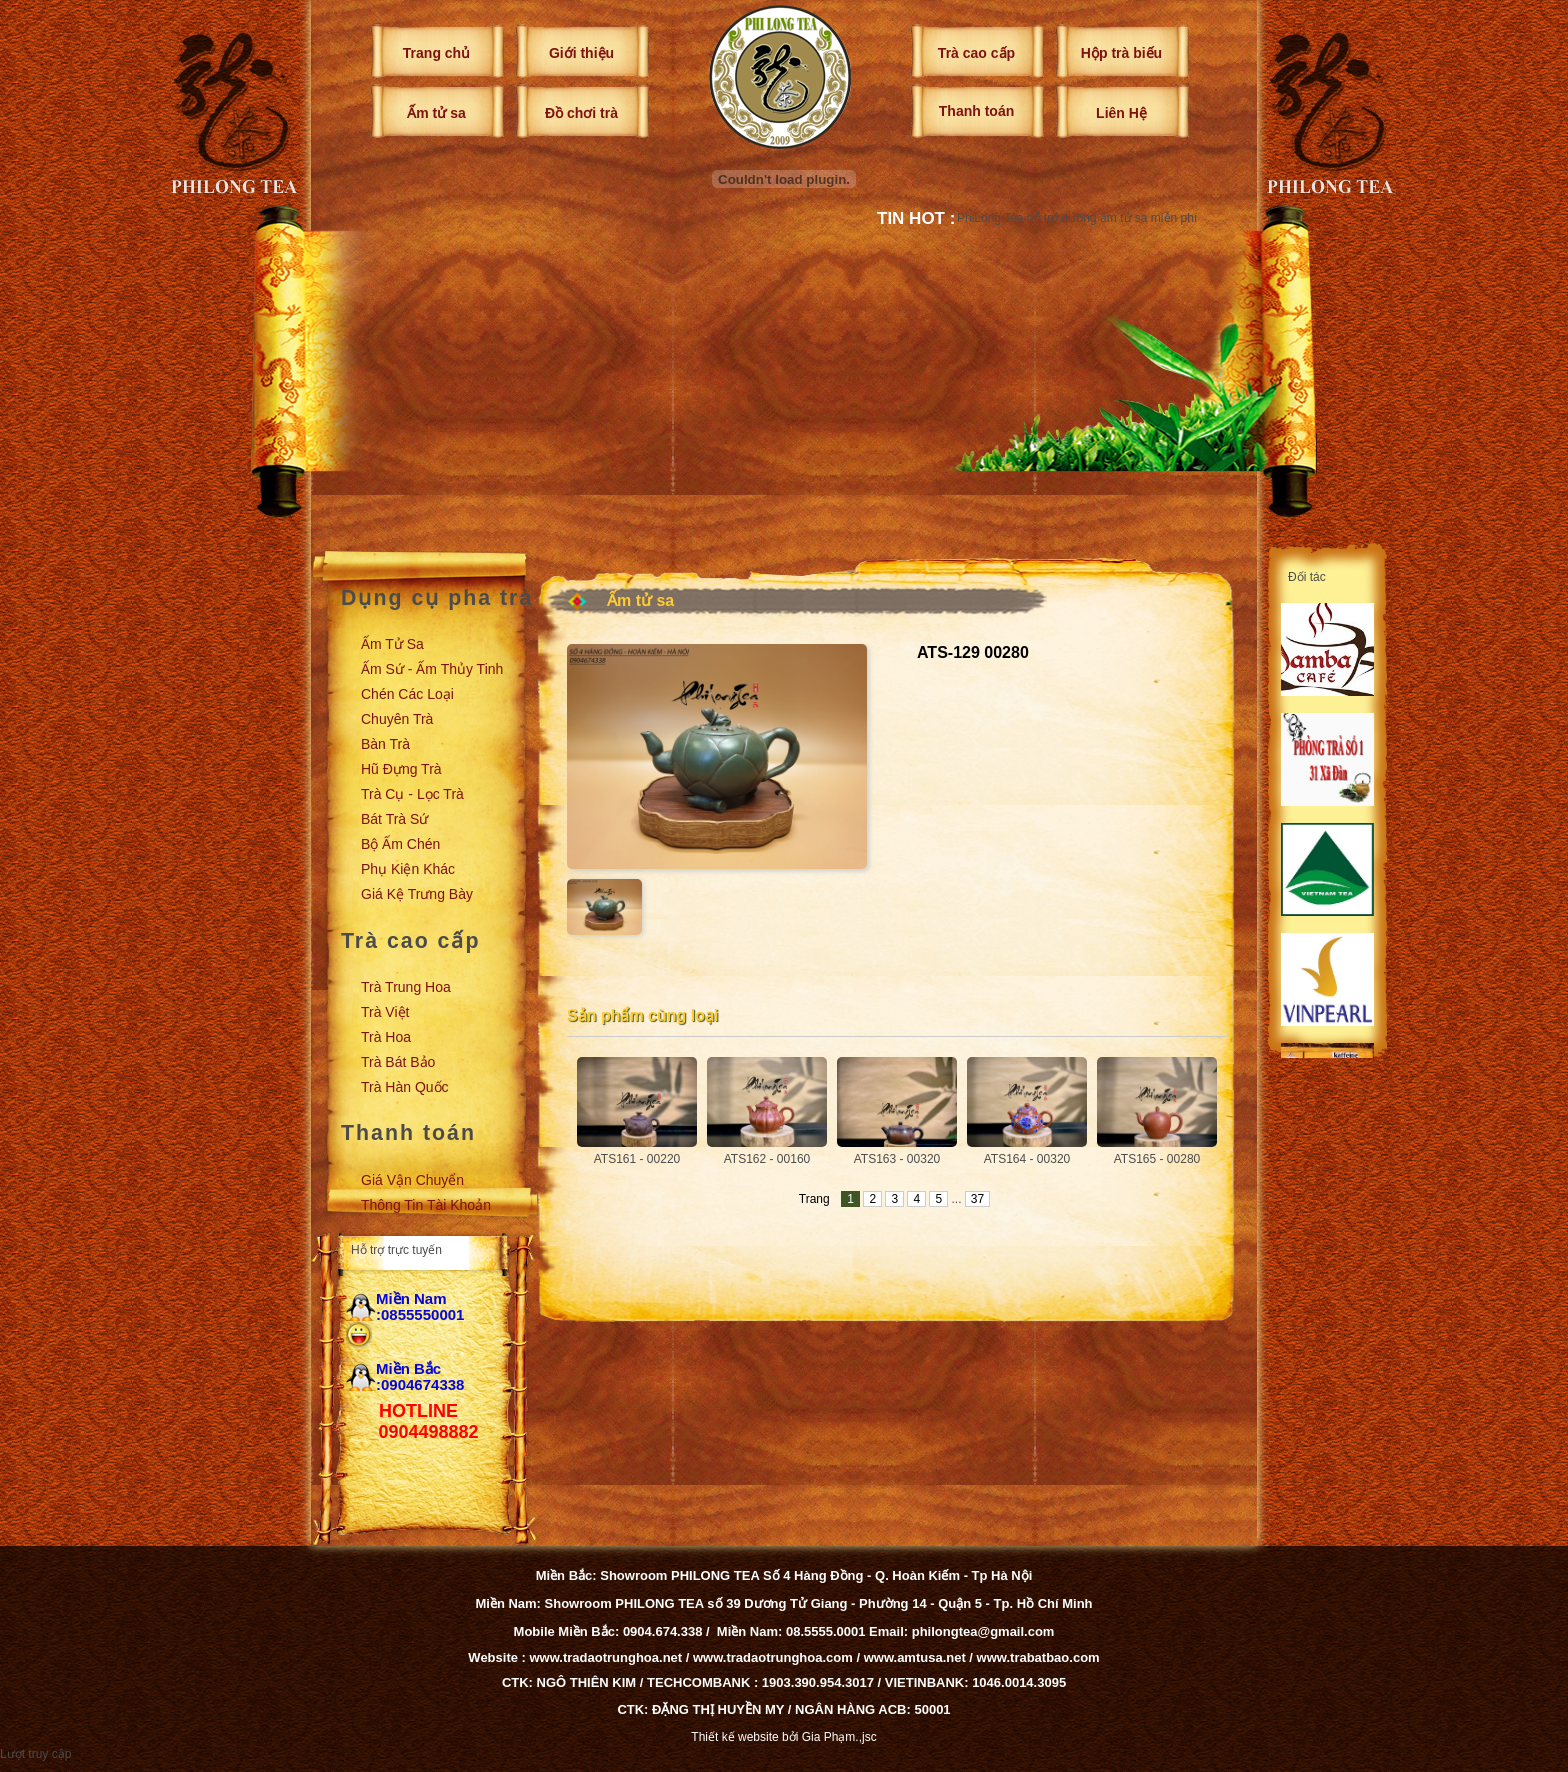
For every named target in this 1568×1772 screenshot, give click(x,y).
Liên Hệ (1121, 113)
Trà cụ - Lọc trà (412, 794)
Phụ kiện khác (408, 869)
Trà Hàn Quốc (405, 1087)
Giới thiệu (581, 53)
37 (977, 1199)
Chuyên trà (397, 719)
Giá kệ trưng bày (417, 894)
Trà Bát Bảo (398, 1062)
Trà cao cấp (976, 53)
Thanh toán (976, 111)
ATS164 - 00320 (1027, 1159)
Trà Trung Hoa (406, 987)
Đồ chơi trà (581, 113)
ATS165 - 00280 (1157, 1159)
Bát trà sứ (394, 819)
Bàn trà (385, 744)
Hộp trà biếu (1121, 53)
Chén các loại (407, 694)
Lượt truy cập (35, 1754)
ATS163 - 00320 (897, 1159)
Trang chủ (436, 53)
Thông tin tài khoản (426, 1205)
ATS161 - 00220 (637, 1159)
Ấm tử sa (436, 113)
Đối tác (1307, 577)
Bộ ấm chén (400, 844)
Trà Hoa (386, 1037)
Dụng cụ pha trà (437, 598)
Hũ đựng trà (401, 769)
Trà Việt (385, 1012)
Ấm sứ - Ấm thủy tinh (432, 669)
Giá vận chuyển (412, 1180)
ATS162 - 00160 (767, 1159)
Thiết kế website (734, 1737)
